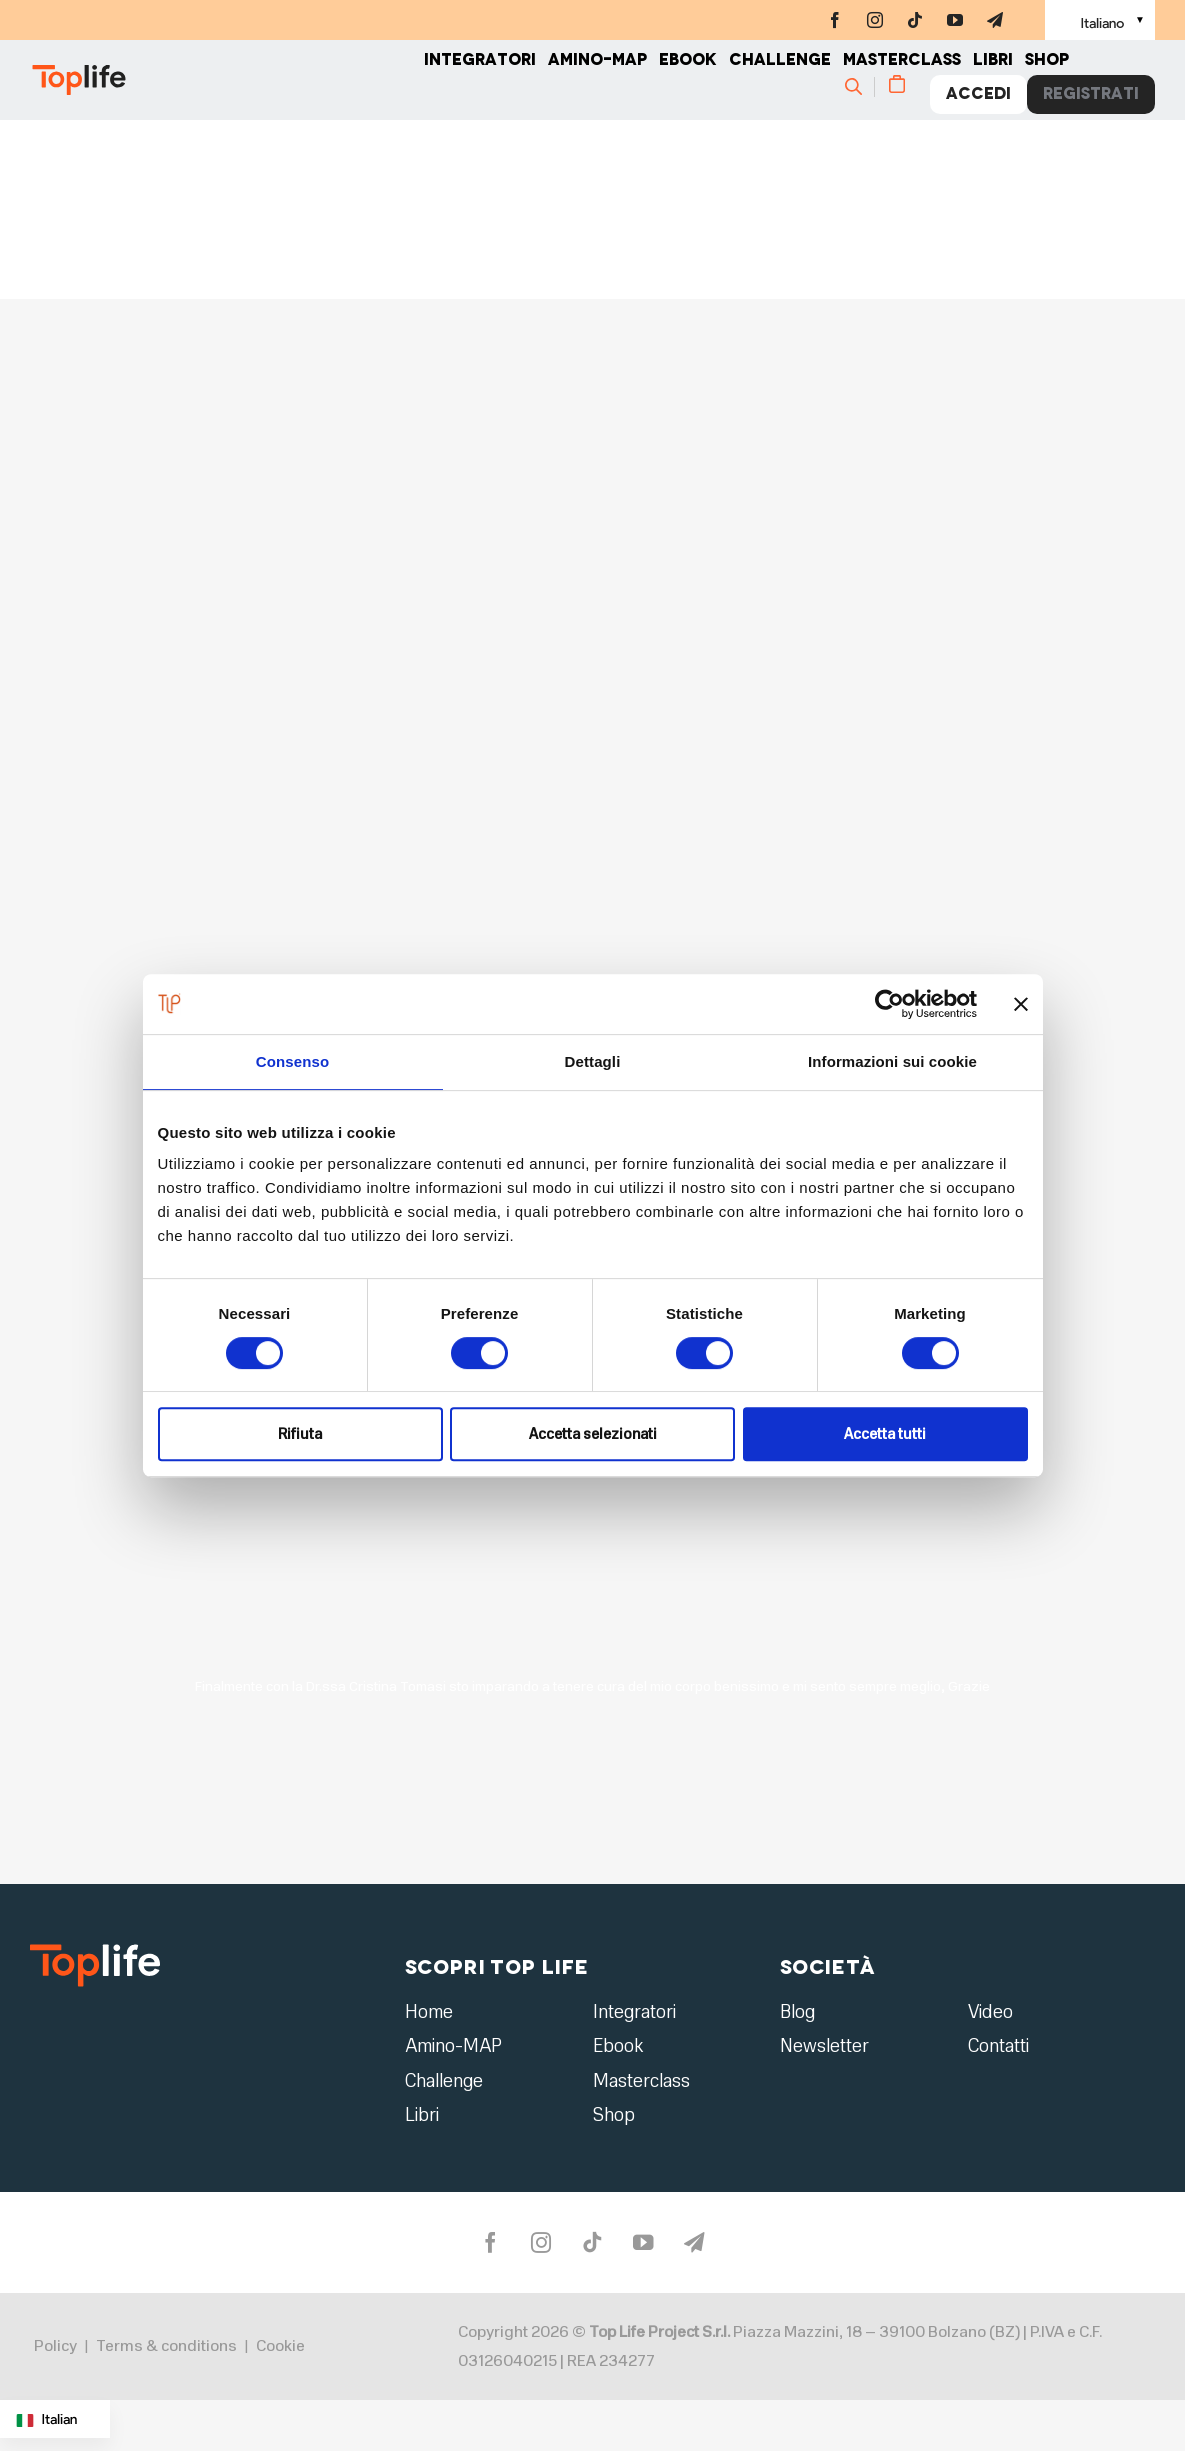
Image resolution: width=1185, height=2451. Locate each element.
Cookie (280, 2359)
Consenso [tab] (292, 1061)
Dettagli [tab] (593, 1061)
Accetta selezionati (593, 1434)
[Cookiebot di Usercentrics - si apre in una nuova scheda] (889, 1004)
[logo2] (95, 1950)
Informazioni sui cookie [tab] (892, 1061)
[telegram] (995, 20)
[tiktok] (915, 20)
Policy (55, 2359)
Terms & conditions (166, 2359)
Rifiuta (300, 1434)
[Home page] (227, 90)
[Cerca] (862, 96)
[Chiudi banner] (1021, 1004)
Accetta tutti (885, 1434)
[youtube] (955, 20)
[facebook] (835, 20)
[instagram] (875, 20)
